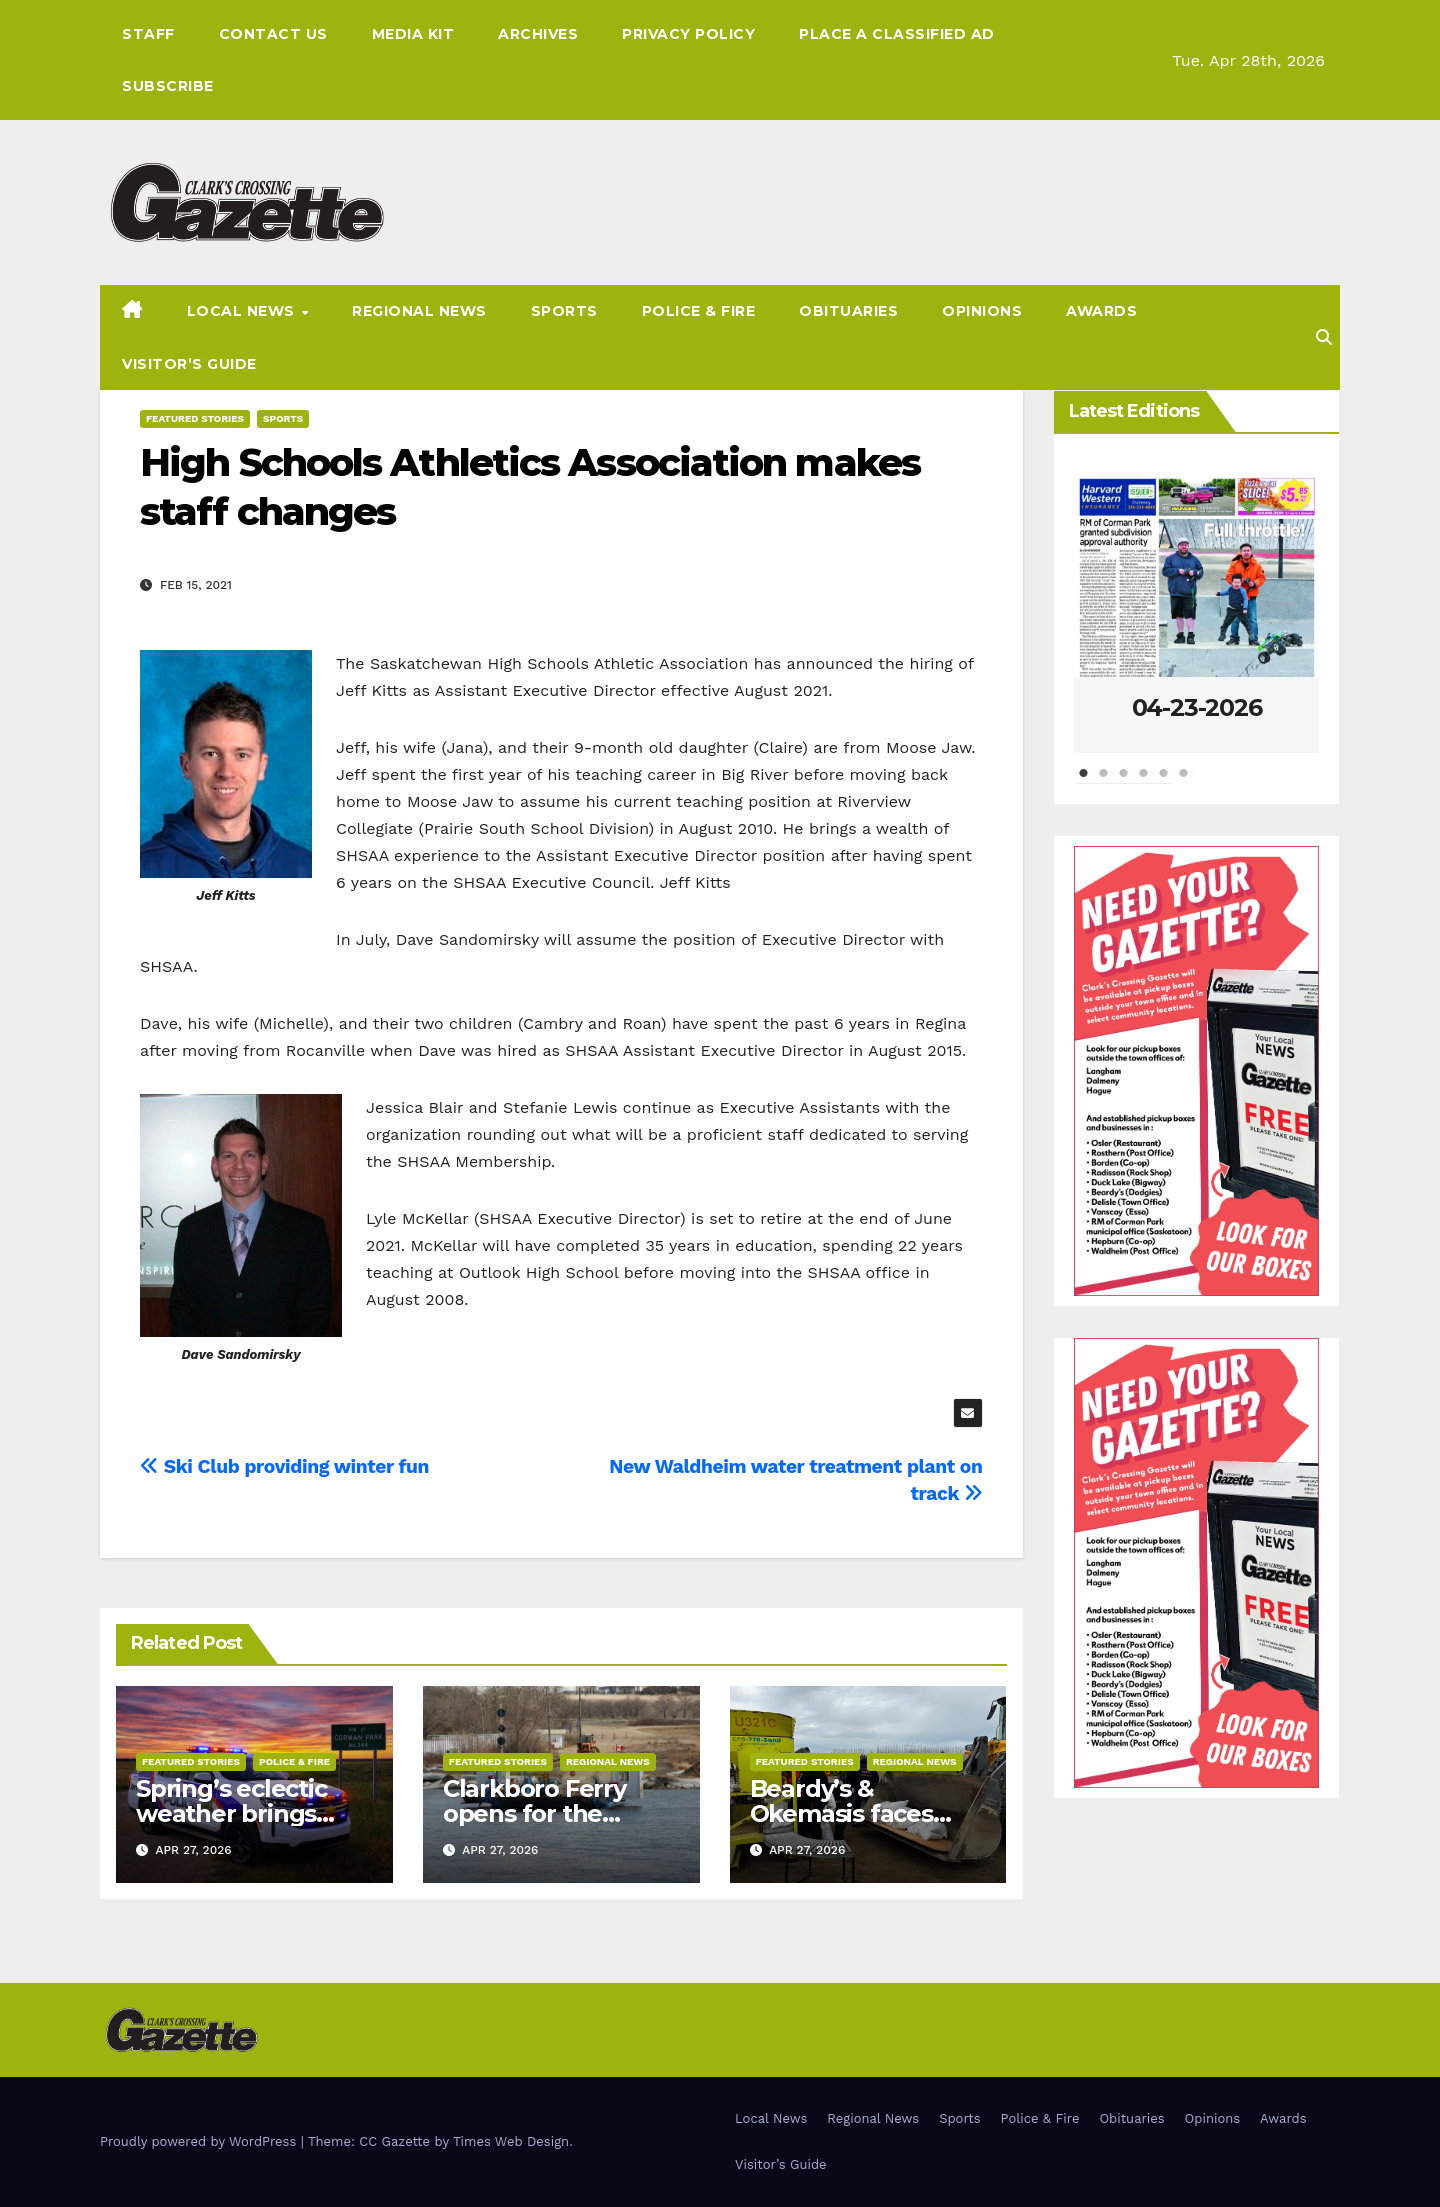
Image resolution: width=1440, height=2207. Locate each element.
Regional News (419, 311)
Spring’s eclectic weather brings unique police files (243, 1813)
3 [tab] (1124, 783)
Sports (564, 311)
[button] (1324, 337)
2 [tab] (1104, 783)
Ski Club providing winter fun (284, 1466)
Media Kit (413, 34)
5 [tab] (1164, 783)
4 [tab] (1144, 783)
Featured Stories (195, 418)
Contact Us (273, 34)
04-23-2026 (1197, 707)
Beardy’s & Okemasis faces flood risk (841, 1813)
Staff (148, 34)
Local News (243, 311)
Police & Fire (699, 311)
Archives (538, 34)
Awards (1101, 311)
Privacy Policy (688, 34)
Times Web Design (511, 2141)
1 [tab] (1084, 783)
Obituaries (848, 311)
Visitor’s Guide (189, 364)
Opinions (982, 311)
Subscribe (168, 86)
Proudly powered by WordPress (200, 2141)
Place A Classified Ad (897, 34)
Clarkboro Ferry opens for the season (534, 1813)
